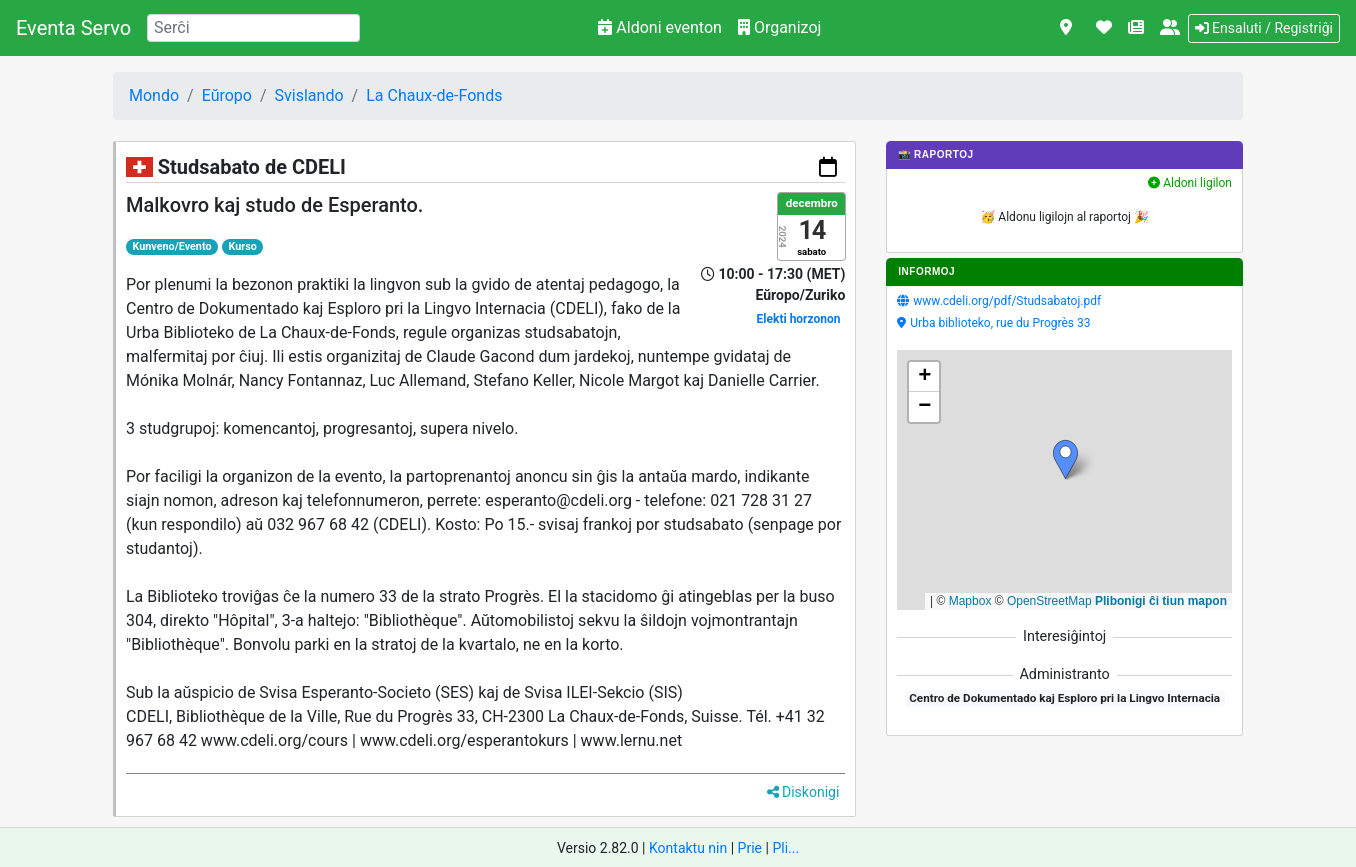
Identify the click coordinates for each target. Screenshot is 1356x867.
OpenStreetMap (1049, 601)
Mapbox (970, 601)
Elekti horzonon (799, 319)
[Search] (253, 28)
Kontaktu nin (688, 848)
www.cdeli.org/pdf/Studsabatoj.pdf (1007, 301)
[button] (1065, 459)
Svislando (309, 95)
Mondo (154, 95)
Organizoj (779, 27)
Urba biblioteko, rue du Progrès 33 (1000, 323)
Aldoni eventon (660, 27)
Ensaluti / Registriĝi (1264, 28)
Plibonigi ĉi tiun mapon (1161, 601)
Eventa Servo (73, 28)
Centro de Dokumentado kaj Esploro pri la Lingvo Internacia (1064, 698)
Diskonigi (803, 792)
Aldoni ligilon (1190, 183)
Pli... (785, 848)
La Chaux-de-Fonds (434, 95)
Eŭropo (227, 95)
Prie (750, 848)
